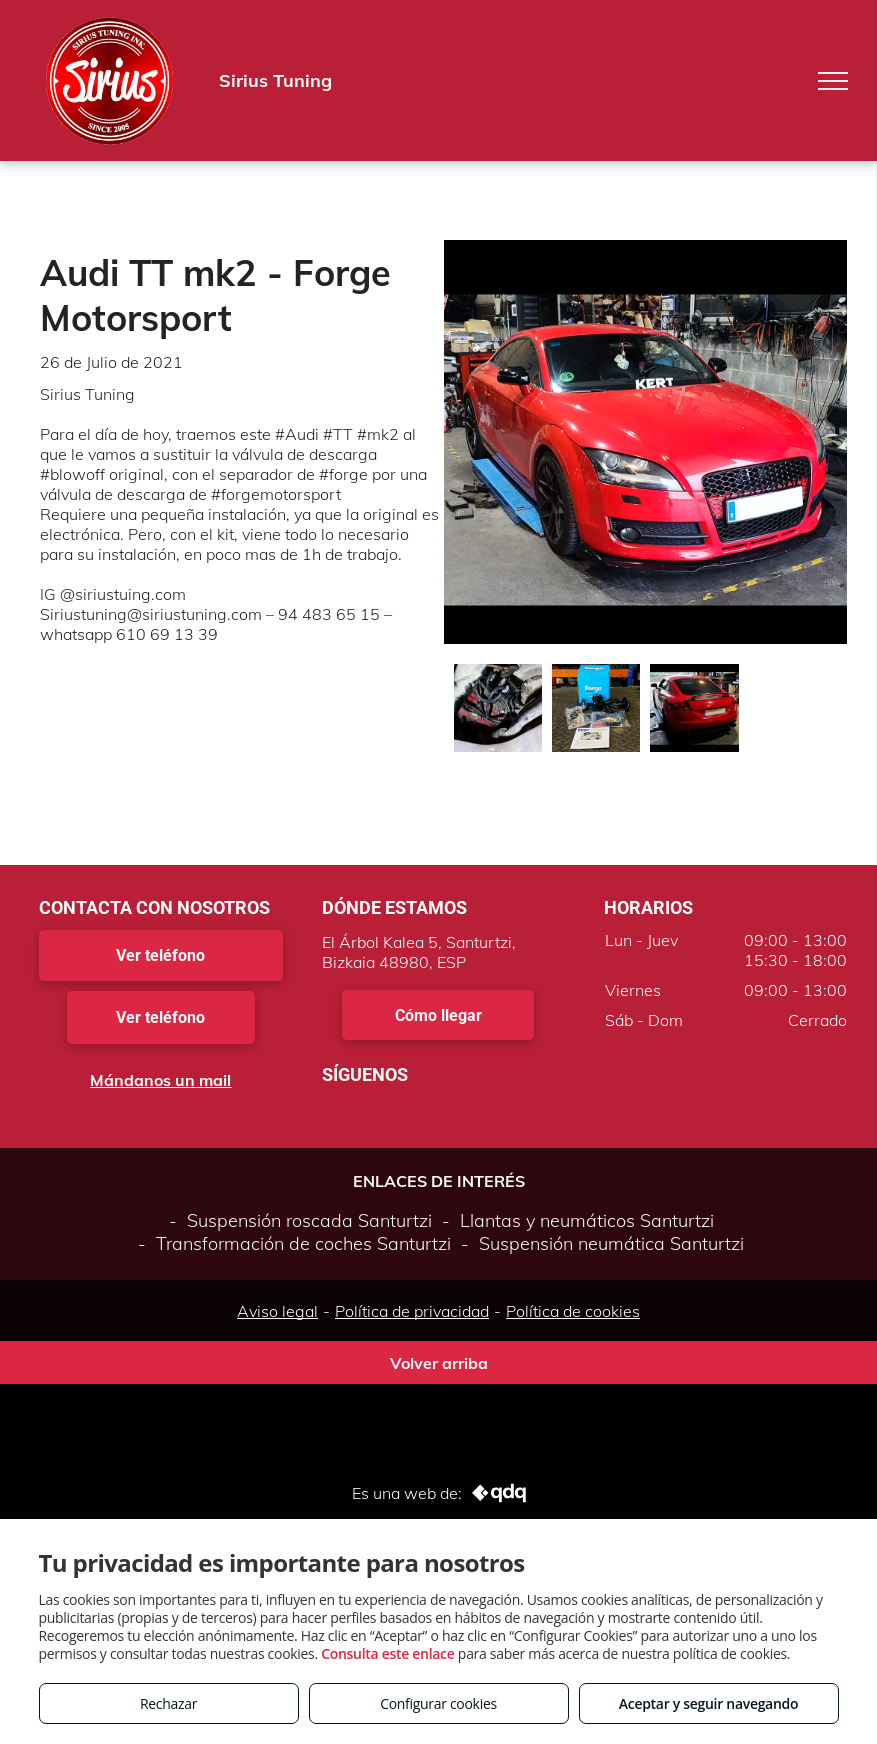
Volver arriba (439, 1363)
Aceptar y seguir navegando (708, 1703)
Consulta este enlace (387, 1653)
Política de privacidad (412, 1311)
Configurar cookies (438, 1703)
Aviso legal (277, 1311)
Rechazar (168, 1703)
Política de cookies (573, 1311)
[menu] (833, 81)
